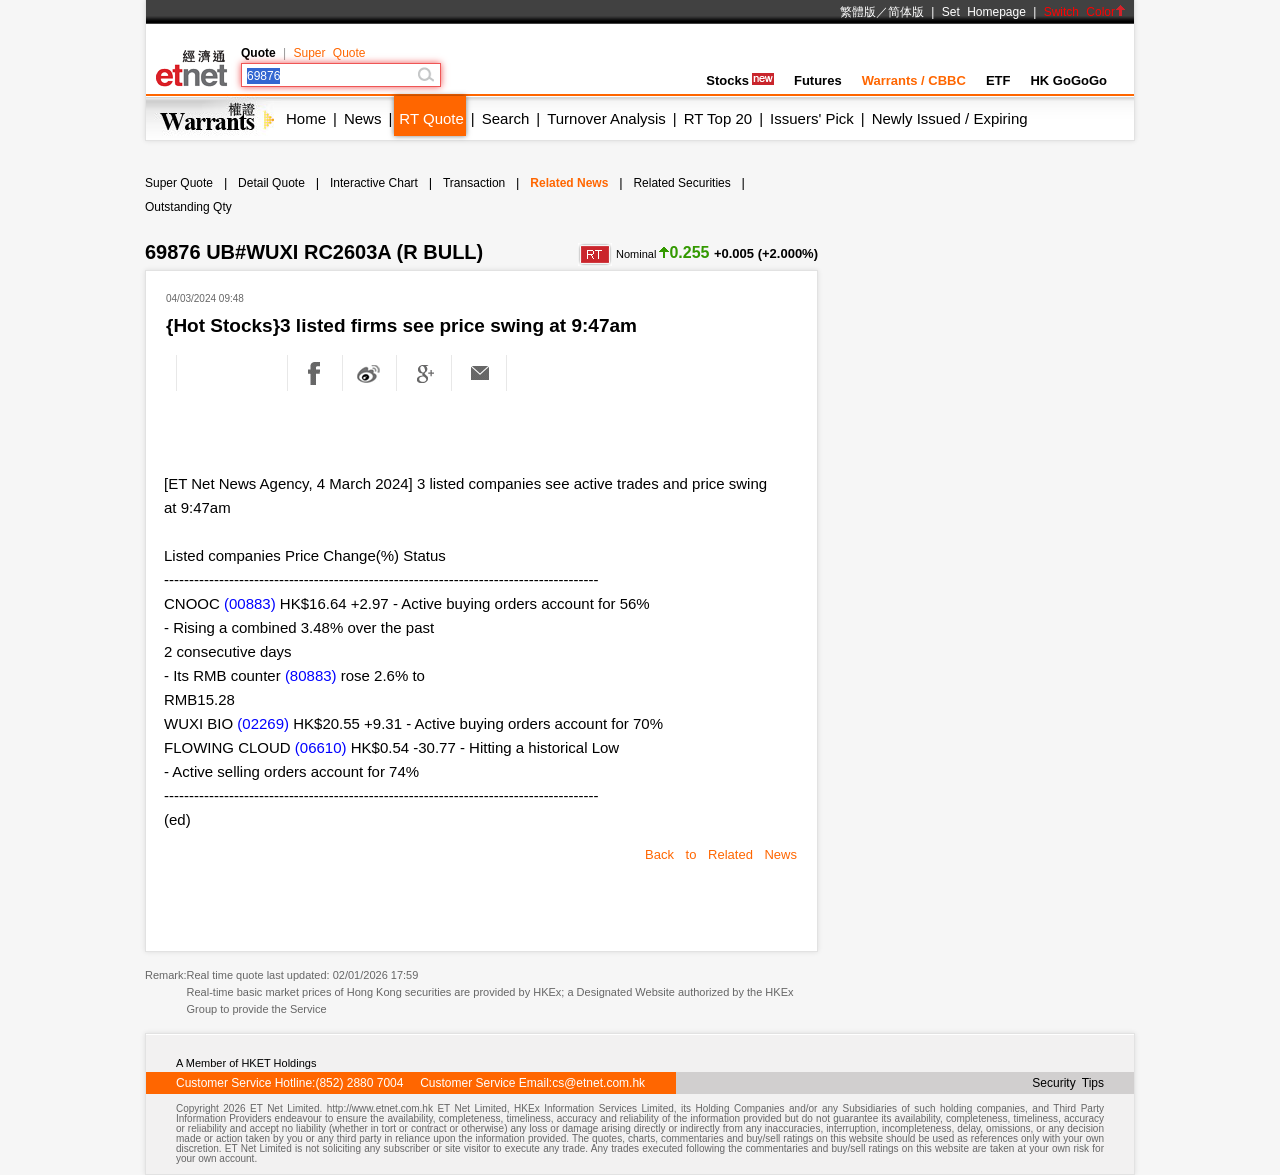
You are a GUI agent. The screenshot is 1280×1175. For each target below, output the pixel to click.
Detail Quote (271, 183)
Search (506, 118)
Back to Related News (721, 854)
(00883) (250, 603)
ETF (998, 80)
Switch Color (1085, 12)
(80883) (311, 675)
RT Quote (431, 118)
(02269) (263, 723)
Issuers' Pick (812, 118)
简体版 (906, 12)
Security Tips (1068, 1083)
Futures (818, 80)
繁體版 (858, 12)
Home (306, 118)
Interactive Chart (374, 183)
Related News (569, 183)
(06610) (321, 747)
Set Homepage (984, 12)
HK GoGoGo (1068, 80)
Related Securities (681, 183)
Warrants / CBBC (914, 80)
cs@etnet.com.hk (598, 1083)
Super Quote (329, 53)
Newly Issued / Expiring (950, 118)
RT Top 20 (718, 118)
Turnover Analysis (606, 118)
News (363, 118)
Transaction (474, 183)
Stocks (740, 80)
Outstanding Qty (188, 207)
